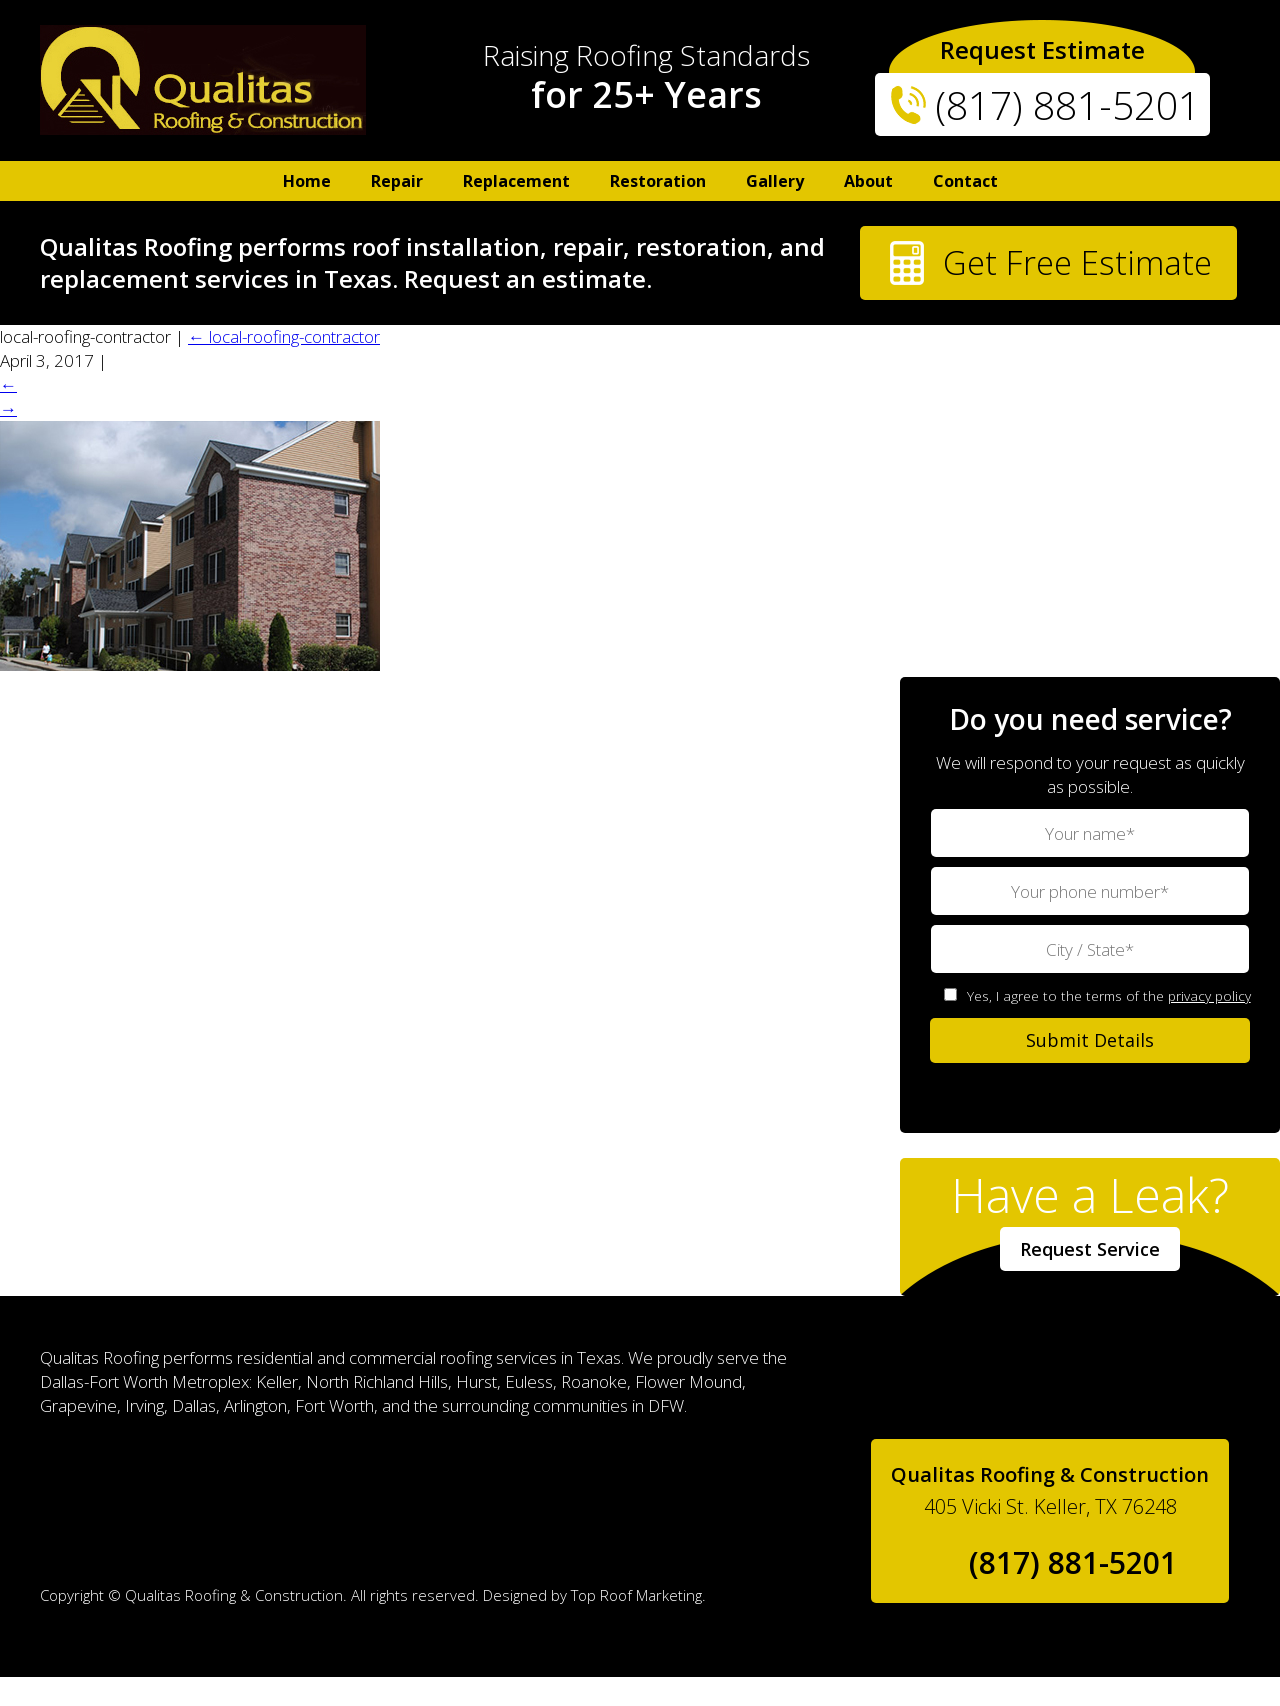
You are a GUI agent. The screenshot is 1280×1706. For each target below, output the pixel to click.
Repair (397, 181)
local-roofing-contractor (284, 365)
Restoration (658, 181)
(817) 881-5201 (1067, 104)
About (868, 181)
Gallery (775, 181)
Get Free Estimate (1010, 280)
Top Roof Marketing (636, 1624)
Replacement (516, 181)
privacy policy (1209, 1024)
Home (307, 181)
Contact (965, 181)
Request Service (1090, 1278)
